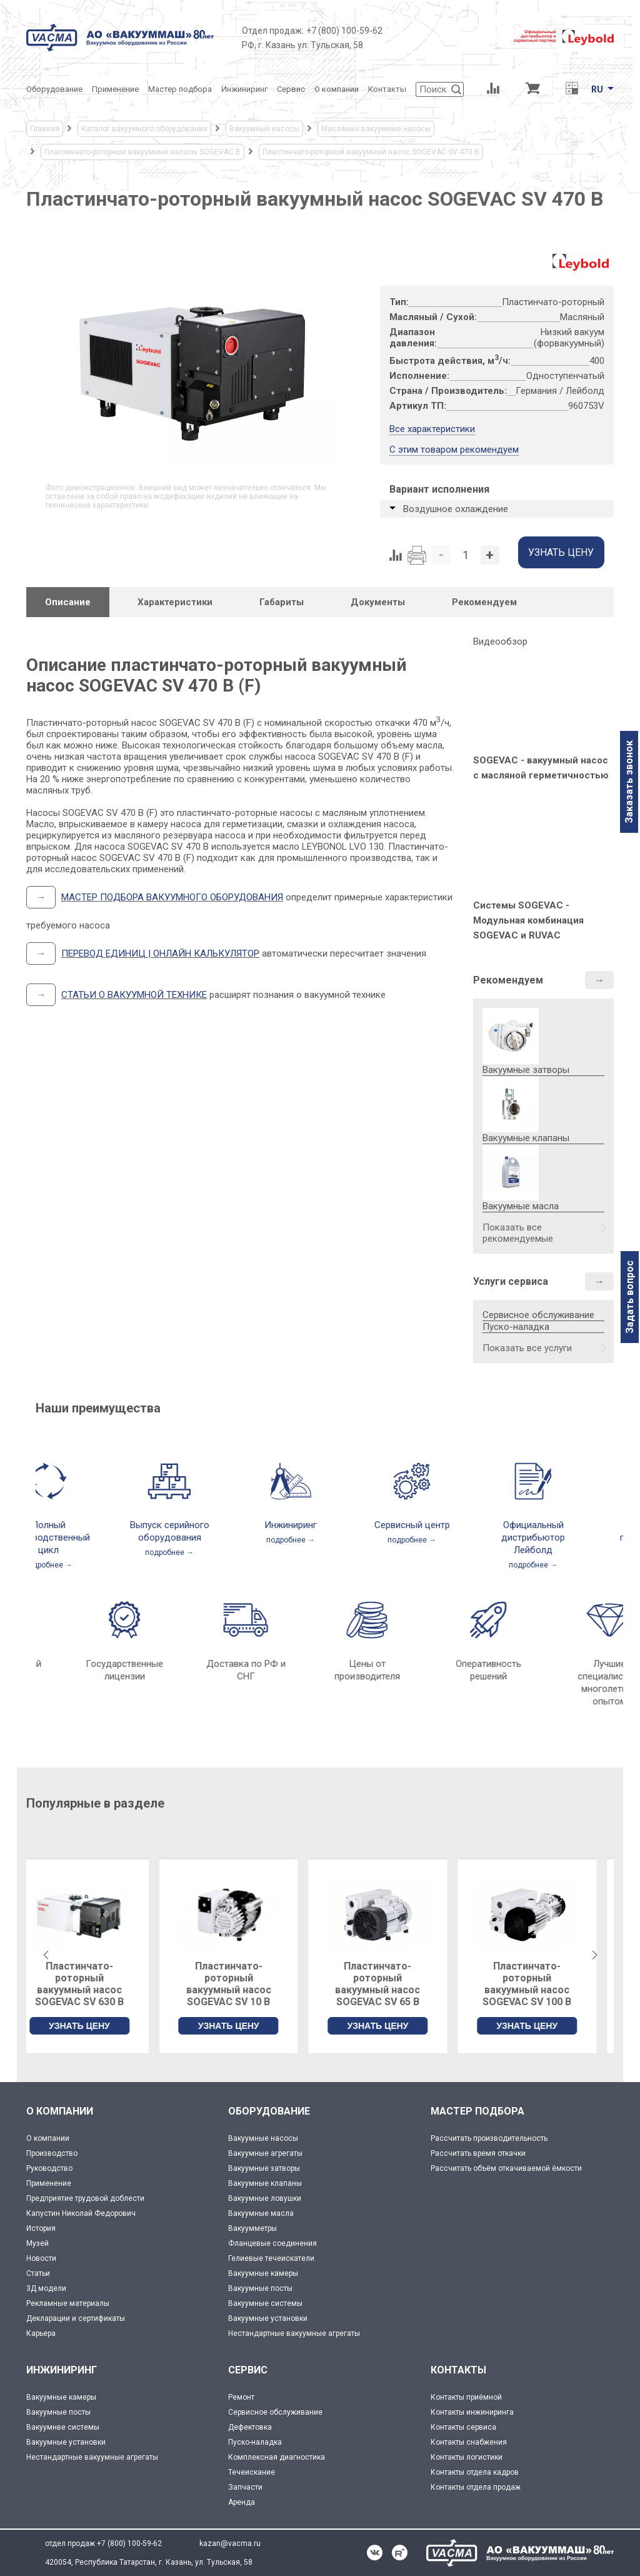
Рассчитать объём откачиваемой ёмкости (506, 2168)
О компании (47, 2138)
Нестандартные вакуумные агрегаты (294, 2333)
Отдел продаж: (273, 31)
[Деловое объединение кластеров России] (448, 37)
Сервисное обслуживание (538, 1315)
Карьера (41, 2333)
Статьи (38, 2273)
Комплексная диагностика (276, 2457)
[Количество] (465, 555)
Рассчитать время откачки (478, 2153)
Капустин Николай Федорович (81, 2213)
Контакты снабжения (469, 2442)
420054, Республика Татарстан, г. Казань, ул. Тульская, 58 (148, 2562)
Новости (41, 2258)
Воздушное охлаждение (455, 509)
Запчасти (245, 2487)
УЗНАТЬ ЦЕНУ (96, 2026)
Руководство (49, 2168)
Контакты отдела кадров (475, 2472)
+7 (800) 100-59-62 (344, 31)
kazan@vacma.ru (230, 2543)
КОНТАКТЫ (458, 2370)
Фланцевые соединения (272, 2243)
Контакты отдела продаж (476, 2487)
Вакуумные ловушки (264, 2198)
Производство (52, 2153)
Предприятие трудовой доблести (85, 2198)
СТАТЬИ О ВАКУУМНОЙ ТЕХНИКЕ (134, 994)
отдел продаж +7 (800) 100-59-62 (103, 2543)
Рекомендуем (508, 980)
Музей (37, 2243)
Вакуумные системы (265, 2303)
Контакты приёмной (466, 2397)
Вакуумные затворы (264, 2168)
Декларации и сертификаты (75, 2318)
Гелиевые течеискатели (271, 2258)
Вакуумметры (252, 2228)
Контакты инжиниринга (472, 2412)
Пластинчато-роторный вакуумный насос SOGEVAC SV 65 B (394, 1984)
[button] (594, 1955)
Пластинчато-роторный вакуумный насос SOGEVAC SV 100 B (543, 1984)
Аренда (241, 2502)
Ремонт (241, 2397)
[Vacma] (120, 37)
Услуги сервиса (510, 1281)
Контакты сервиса (463, 2427)
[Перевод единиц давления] (571, 89)
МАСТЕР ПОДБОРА (477, 2111)
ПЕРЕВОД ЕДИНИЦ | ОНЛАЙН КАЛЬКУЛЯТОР (160, 953)
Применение (48, 2183)
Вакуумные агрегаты (265, 2153)
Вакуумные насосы (263, 2138)
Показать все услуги (527, 1348)
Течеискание (251, 2472)
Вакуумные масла (261, 2213)
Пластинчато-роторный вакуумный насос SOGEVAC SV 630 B (96, 1984)
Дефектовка (250, 2427)
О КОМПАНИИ (59, 2111)
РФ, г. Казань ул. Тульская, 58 (302, 45)
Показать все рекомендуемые (517, 1233)
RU (597, 89)
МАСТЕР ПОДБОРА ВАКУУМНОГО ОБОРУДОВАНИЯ (172, 897)
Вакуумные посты (260, 2288)
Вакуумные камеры (263, 2273)
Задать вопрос (630, 1297)
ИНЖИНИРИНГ (61, 2370)
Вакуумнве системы (62, 2427)
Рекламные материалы (67, 2303)
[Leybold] (564, 37)
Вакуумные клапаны (265, 2183)
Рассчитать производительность (489, 2138)
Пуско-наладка (515, 1326)
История (41, 2228)
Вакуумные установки (268, 2318)
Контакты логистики (466, 2457)
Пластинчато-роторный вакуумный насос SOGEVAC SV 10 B (245, 1984)
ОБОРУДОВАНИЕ (269, 2111)
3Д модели (46, 2288)
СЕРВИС (248, 2370)
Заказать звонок (629, 781)
